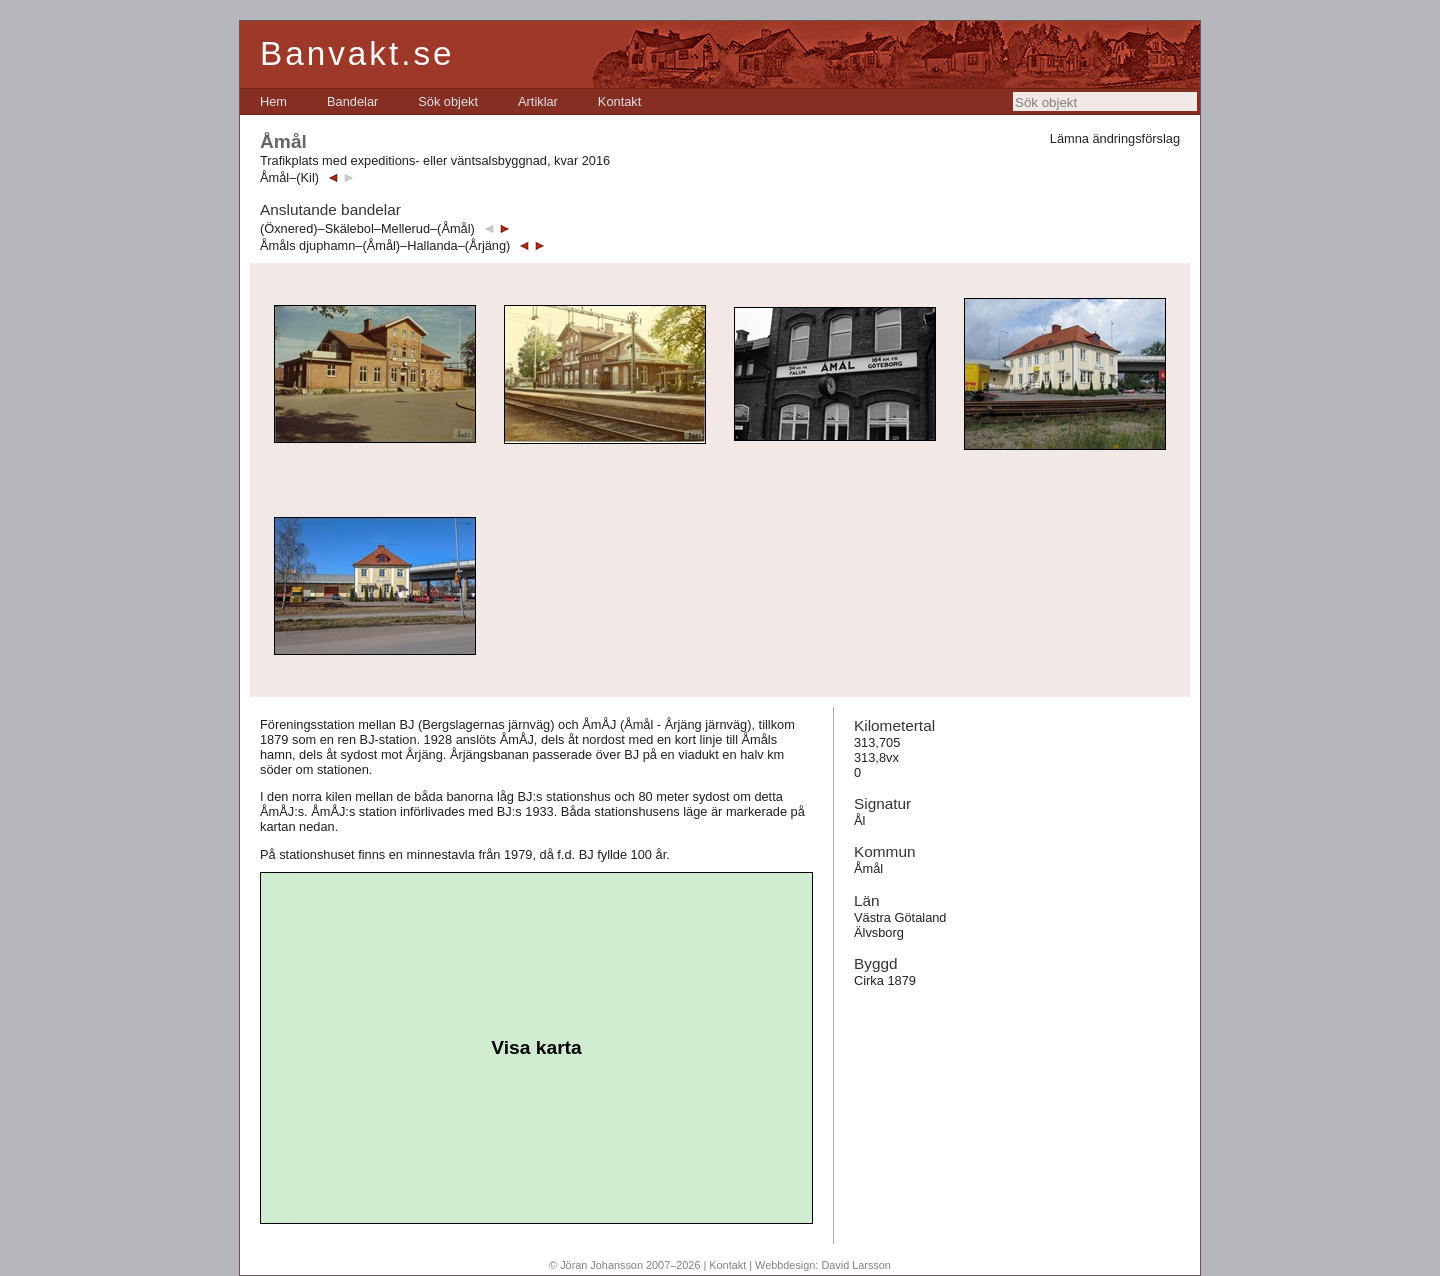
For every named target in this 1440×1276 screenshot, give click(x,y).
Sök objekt (448, 101)
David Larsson (856, 1265)
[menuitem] (273, 101)
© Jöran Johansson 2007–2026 (624, 1265)
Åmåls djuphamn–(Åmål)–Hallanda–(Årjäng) (385, 245)
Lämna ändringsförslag (1115, 138)
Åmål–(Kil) (289, 177)
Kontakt (619, 101)
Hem (273, 101)
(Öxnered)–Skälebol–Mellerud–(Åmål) (367, 228)
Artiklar (538, 101)
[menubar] (450, 101)
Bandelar (352, 101)
